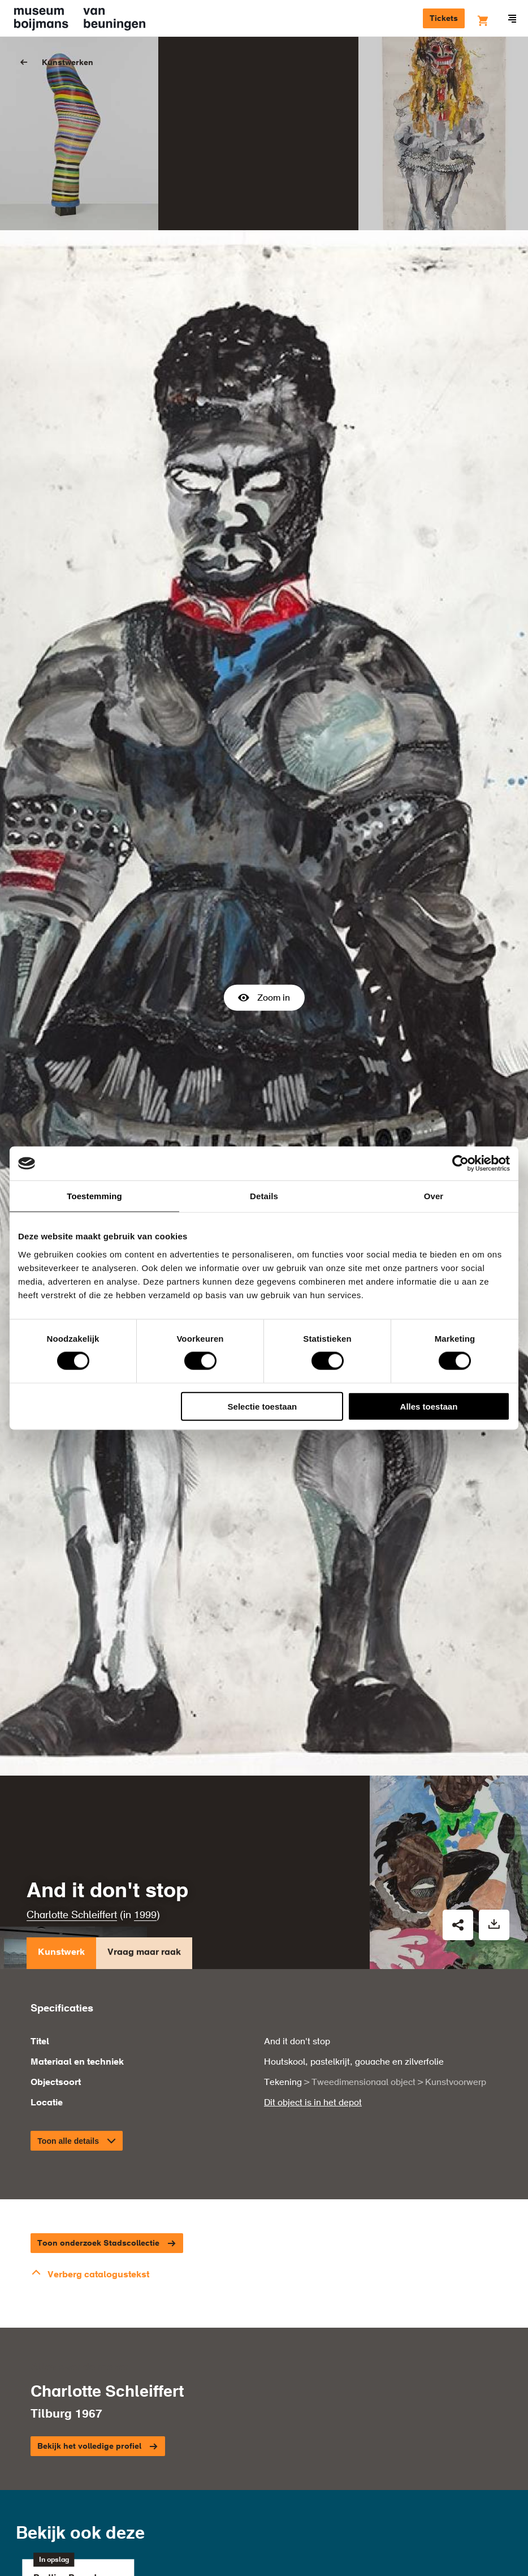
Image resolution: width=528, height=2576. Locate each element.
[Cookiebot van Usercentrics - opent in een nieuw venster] (460, 1163)
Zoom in (264, 877)
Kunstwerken (67, 63)
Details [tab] (264, 1196)
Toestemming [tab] (94, 1196)
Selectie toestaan (262, 1406)
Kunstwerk (61, 1715)
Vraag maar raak (144, 1715)
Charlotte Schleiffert (72, 1675)
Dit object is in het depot (313, 1862)
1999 (145, 1675)
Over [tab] (434, 1196)
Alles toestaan (429, 1406)
